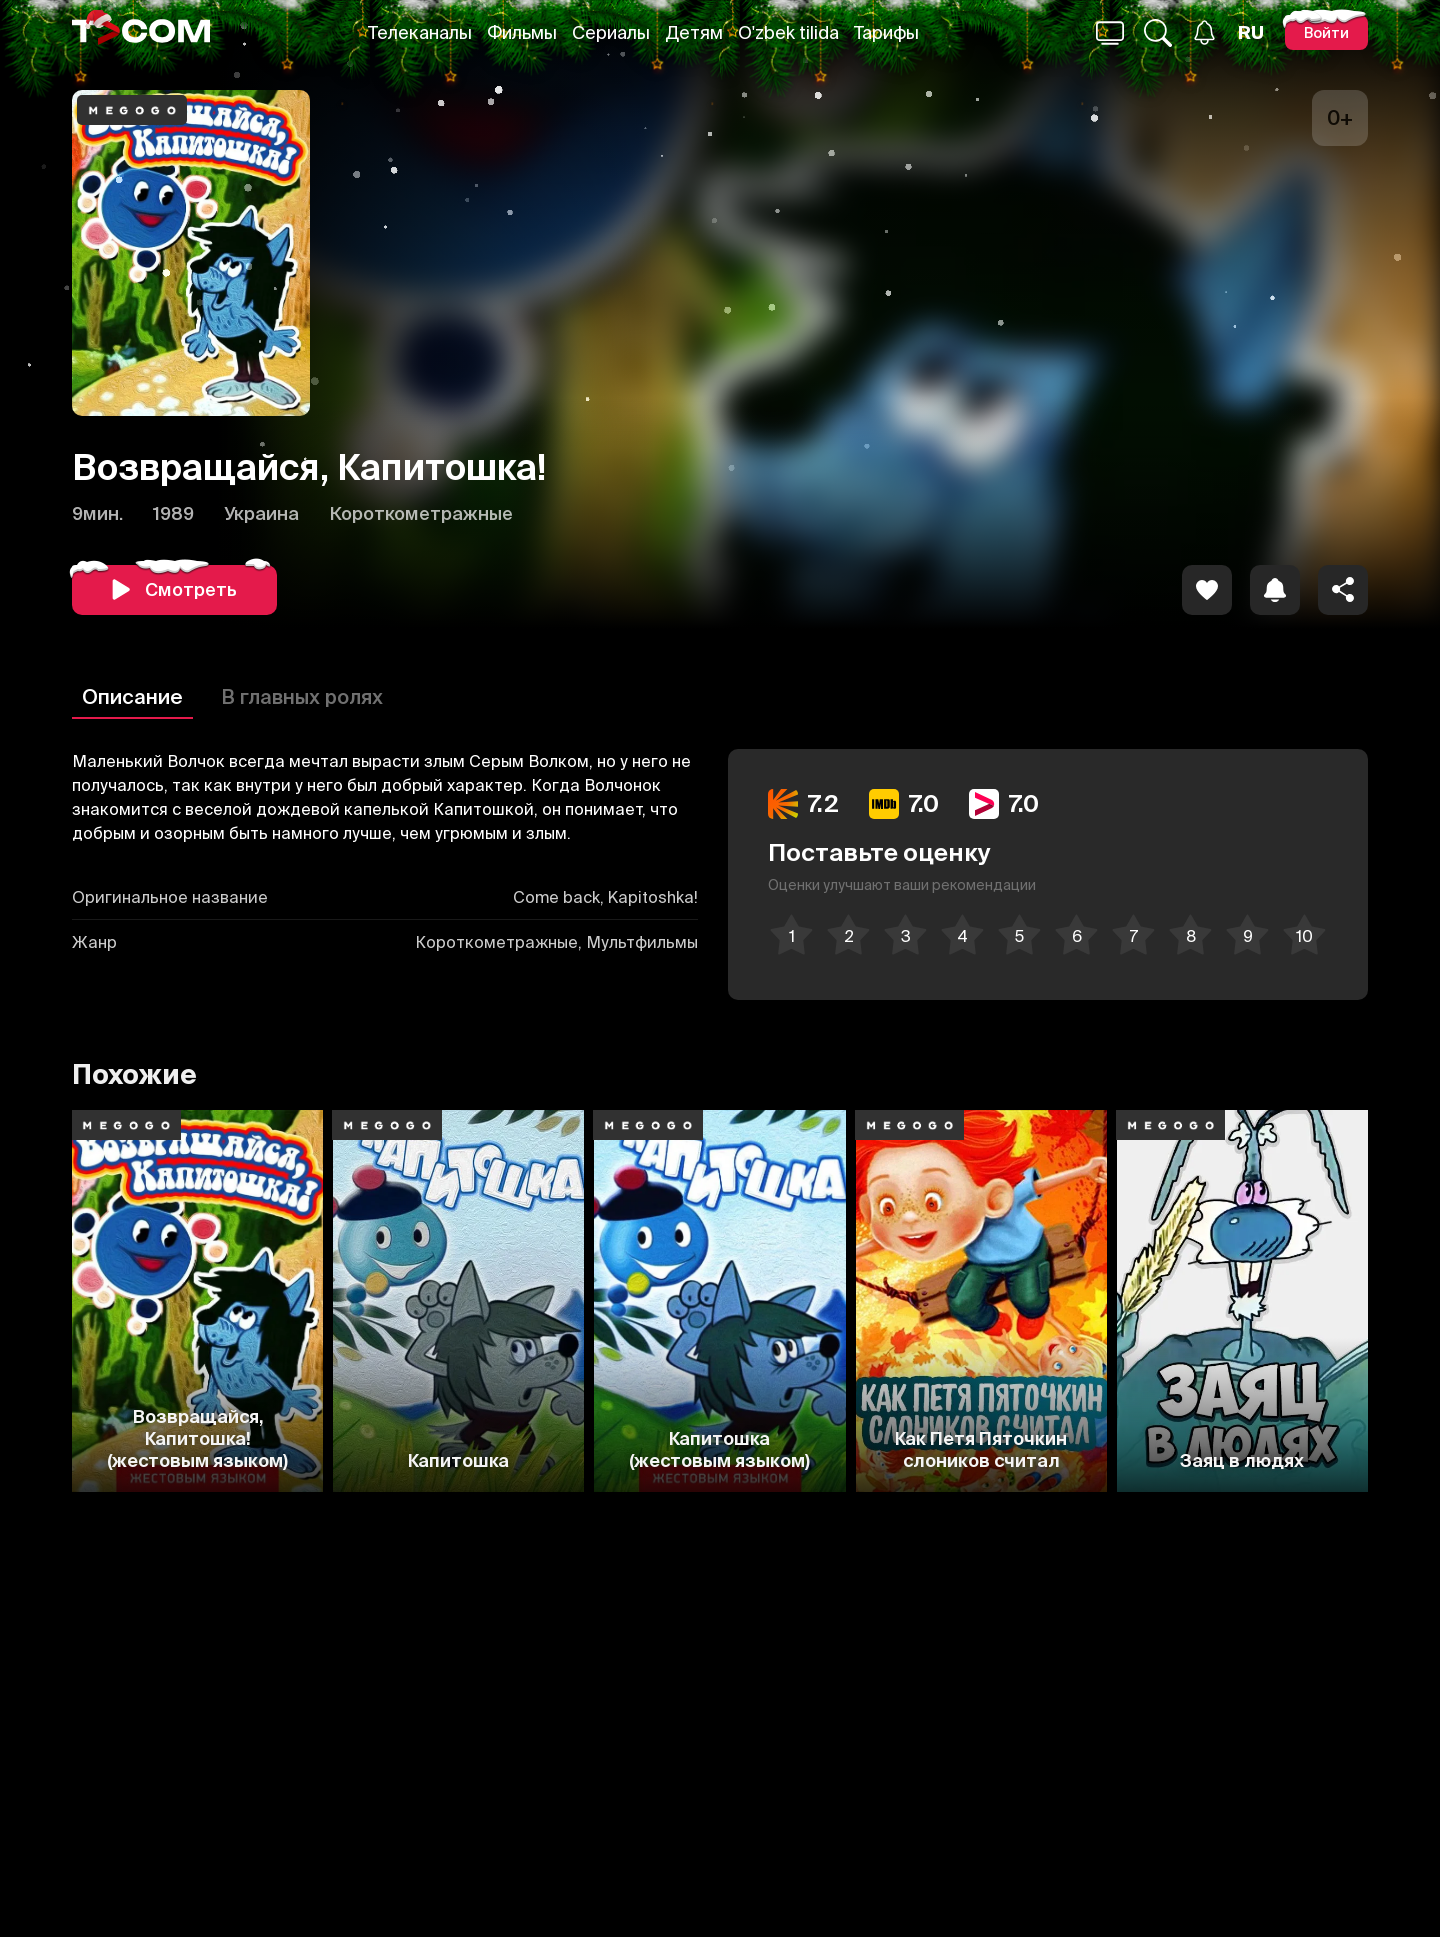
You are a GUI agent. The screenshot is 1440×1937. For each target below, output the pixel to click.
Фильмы (522, 32)
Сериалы (611, 32)
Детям (694, 32)
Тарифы (886, 32)
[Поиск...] (1110, 33)
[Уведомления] (1204, 32)
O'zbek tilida (788, 32)
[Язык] (1251, 33)
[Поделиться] (1343, 590)
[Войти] (1326, 32)
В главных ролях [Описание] (302, 696)
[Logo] (141, 32)
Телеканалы (420, 32)
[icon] (1207, 590)
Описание (132, 696)
